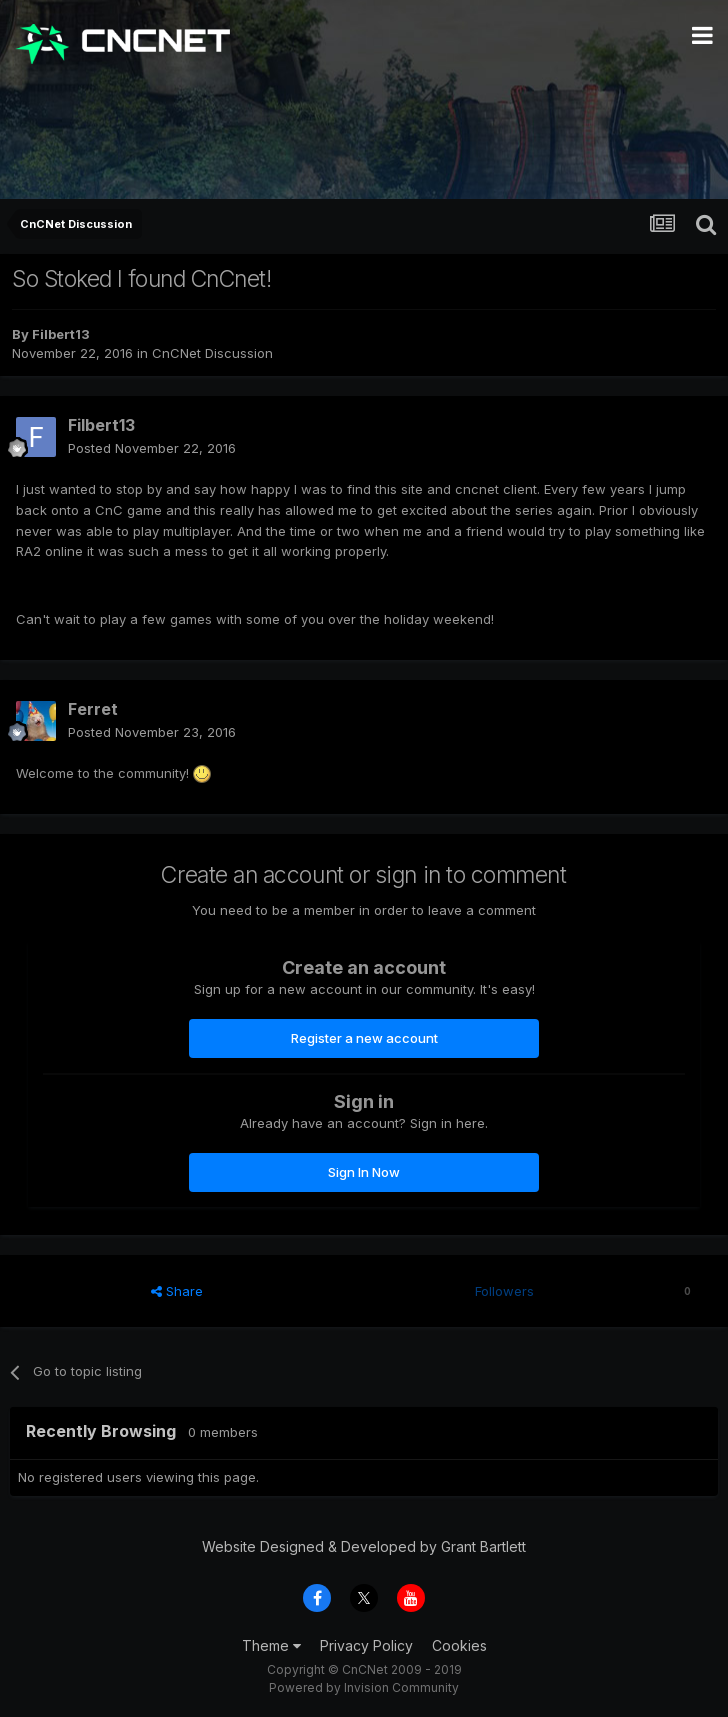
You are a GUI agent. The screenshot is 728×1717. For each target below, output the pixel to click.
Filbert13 (61, 334)
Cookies (459, 1645)
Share (177, 1291)
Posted (152, 448)
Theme (271, 1645)
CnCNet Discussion (212, 353)
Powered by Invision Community (364, 1687)
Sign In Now (364, 1172)
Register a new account (364, 1038)
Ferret (93, 709)
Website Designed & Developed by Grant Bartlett (364, 1546)
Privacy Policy (366, 1645)
